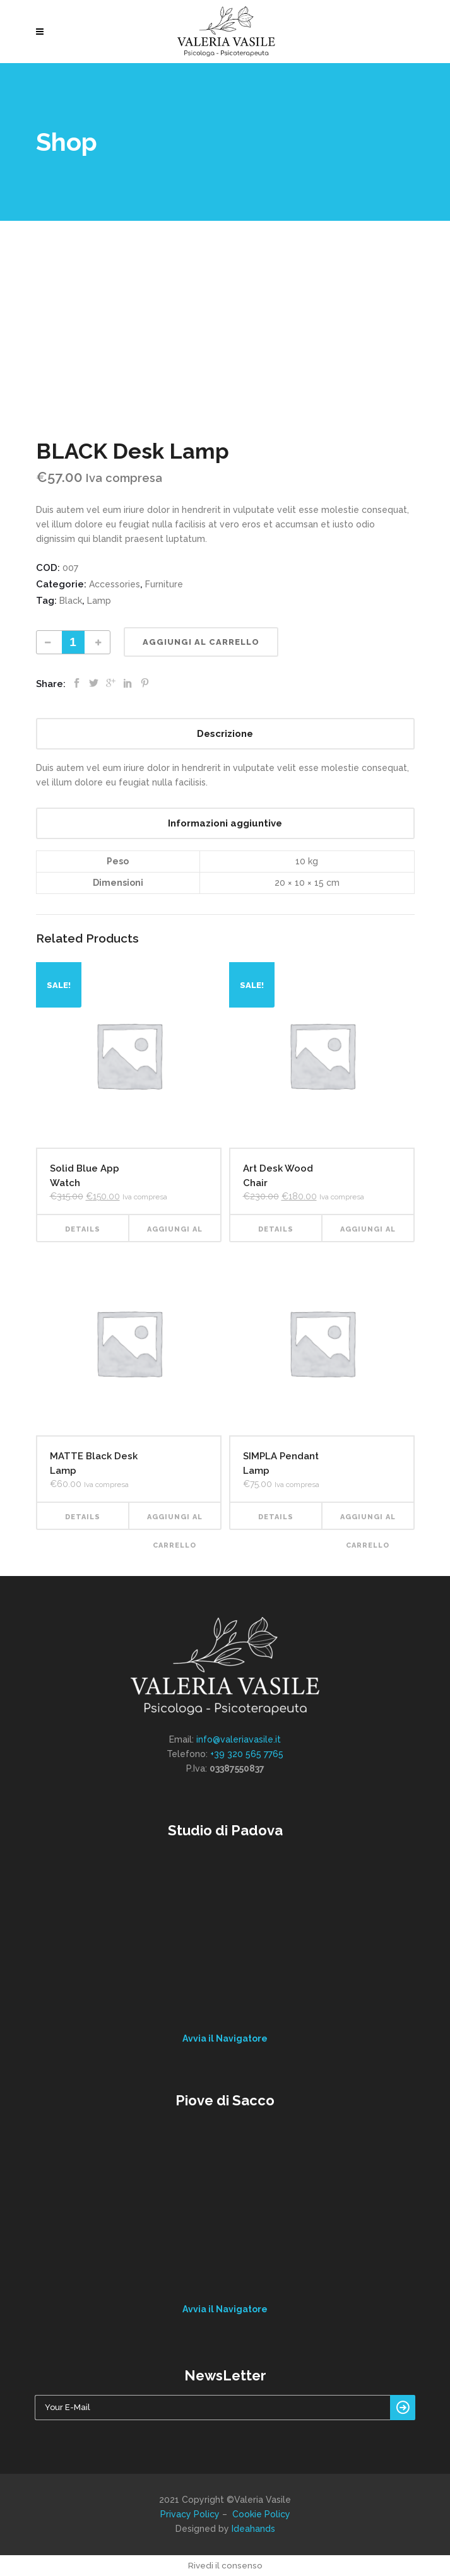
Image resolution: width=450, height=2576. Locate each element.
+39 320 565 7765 (246, 1754)
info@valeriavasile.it (238, 1739)
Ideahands (253, 2529)
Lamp (99, 601)
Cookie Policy (261, 2514)
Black (70, 601)
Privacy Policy (190, 2514)
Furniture (164, 584)
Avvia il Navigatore (225, 2038)
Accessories (114, 584)
